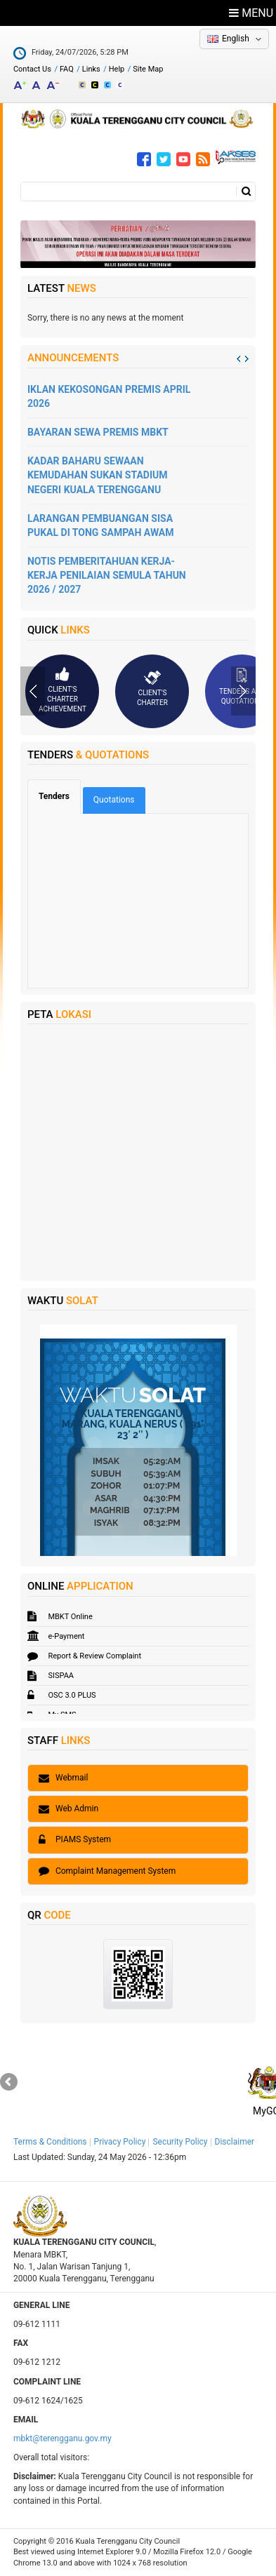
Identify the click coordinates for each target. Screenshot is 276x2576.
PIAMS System (75, 1839)
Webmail (63, 1778)
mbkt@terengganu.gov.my (62, 2438)
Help (117, 69)
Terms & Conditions (50, 2142)
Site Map (148, 69)
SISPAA (50, 1675)
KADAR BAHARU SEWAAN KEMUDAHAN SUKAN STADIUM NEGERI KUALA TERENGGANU (97, 475)
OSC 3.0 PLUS (61, 1695)
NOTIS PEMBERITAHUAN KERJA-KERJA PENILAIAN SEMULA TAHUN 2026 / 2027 (106, 575)
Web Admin (68, 1808)
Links (91, 69)
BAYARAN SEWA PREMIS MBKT (98, 432)
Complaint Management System (107, 1871)
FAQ (67, 69)
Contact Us (32, 69)
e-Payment (55, 1636)
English (235, 38)
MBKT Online (60, 1616)
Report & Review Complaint (84, 1656)
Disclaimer (235, 2142)
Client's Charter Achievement (62, 690)
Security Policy (179, 2142)
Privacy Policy (120, 2142)
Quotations (114, 800)
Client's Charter (152, 688)
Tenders (60, 796)
